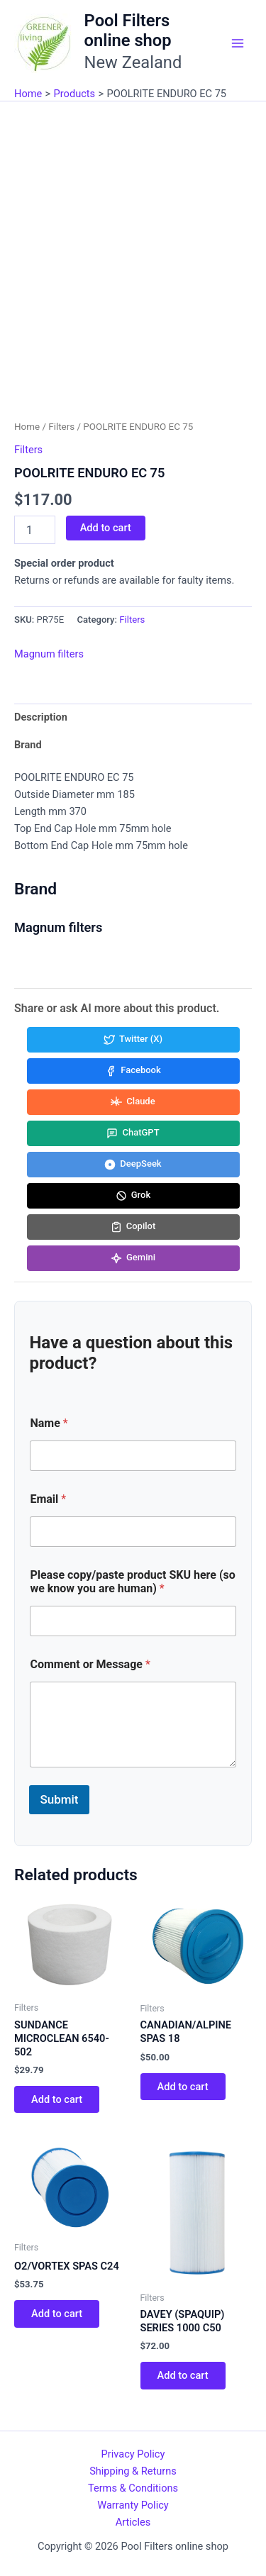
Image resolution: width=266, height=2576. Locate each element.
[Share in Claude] (133, 1102)
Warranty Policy (133, 2505)
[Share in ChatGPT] (133, 1133)
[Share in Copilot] (133, 1227)
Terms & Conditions (133, 2488)
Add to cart (105, 527)
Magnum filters (49, 654)
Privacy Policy (133, 2454)
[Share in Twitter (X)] (133, 1040)
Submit (59, 1799)
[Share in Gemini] (133, 1258)
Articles (133, 2522)
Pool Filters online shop (128, 30)
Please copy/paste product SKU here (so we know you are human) (132, 1581)
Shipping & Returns (133, 2471)
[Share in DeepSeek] (133, 1164)
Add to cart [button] (56, 2099)
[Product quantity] (34, 530)
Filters (61, 426)
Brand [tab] (28, 744)
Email (48, 1499)
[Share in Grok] (133, 1196)
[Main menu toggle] (237, 43)
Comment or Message (90, 1664)
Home (27, 426)
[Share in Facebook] (133, 1071)
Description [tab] (40, 717)
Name (48, 1423)
